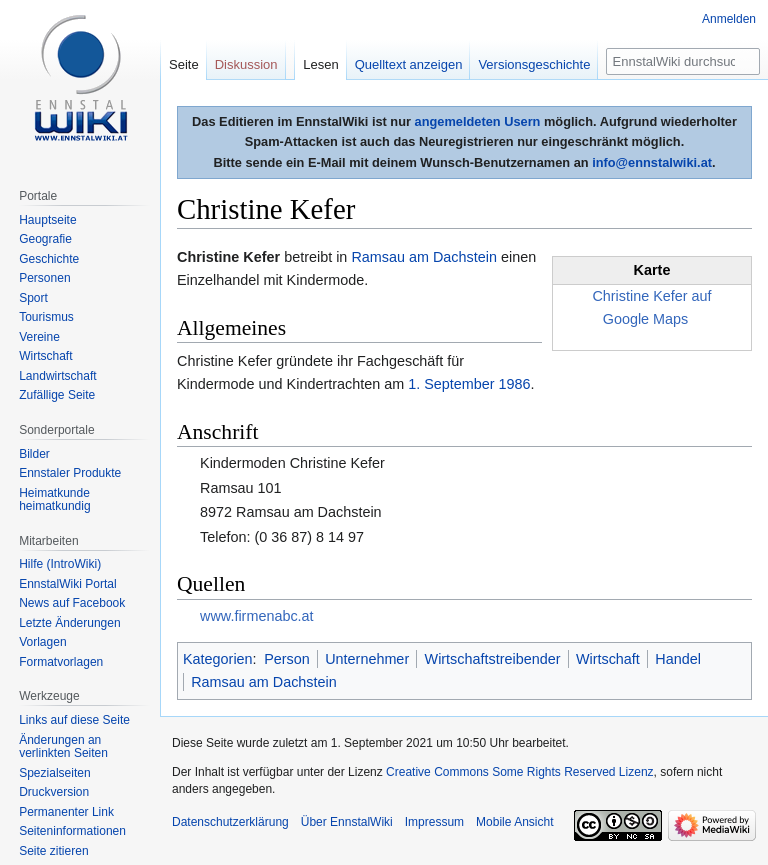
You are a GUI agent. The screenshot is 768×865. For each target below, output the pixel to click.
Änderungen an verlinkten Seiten (63, 747)
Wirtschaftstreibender (493, 659)
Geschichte (49, 259)
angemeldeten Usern (478, 121)
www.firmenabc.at (257, 616)
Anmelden (729, 19)
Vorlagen (42, 642)
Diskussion (246, 64)
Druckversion (54, 792)
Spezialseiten (54, 773)
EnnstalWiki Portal (67, 584)
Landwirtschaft (57, 376)
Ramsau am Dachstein (424, 257)
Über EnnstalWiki (347, 822)
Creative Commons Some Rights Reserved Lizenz (519, 772)
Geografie (45, 239)
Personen (44, 278)
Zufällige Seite (57, 395)
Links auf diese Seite (74, 720)
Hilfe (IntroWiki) (60, 564)
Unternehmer (367, 659)
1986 (515, 384)
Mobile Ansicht (514, 822)
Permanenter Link (66, 812)
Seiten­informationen (72, 831)
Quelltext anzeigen (409, 64)
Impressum (434, 822)
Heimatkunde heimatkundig (54, 500)
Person (287, 659)
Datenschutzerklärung (230, 822)
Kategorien (218, 659)
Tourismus (46, 317)
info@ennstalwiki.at (652, 162)
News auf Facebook (72, 603)
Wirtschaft (608, 659)
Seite (184, 64)
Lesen (320, 64)
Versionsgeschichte (534, 64)
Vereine (39, 337)
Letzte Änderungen (69, 623)
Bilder (34, 454)
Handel (678, 659)
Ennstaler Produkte (70, 473)
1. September (451, 384)
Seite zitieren (53, 851)
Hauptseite (47, 220)
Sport (33, 298)
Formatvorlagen (61, 662)
